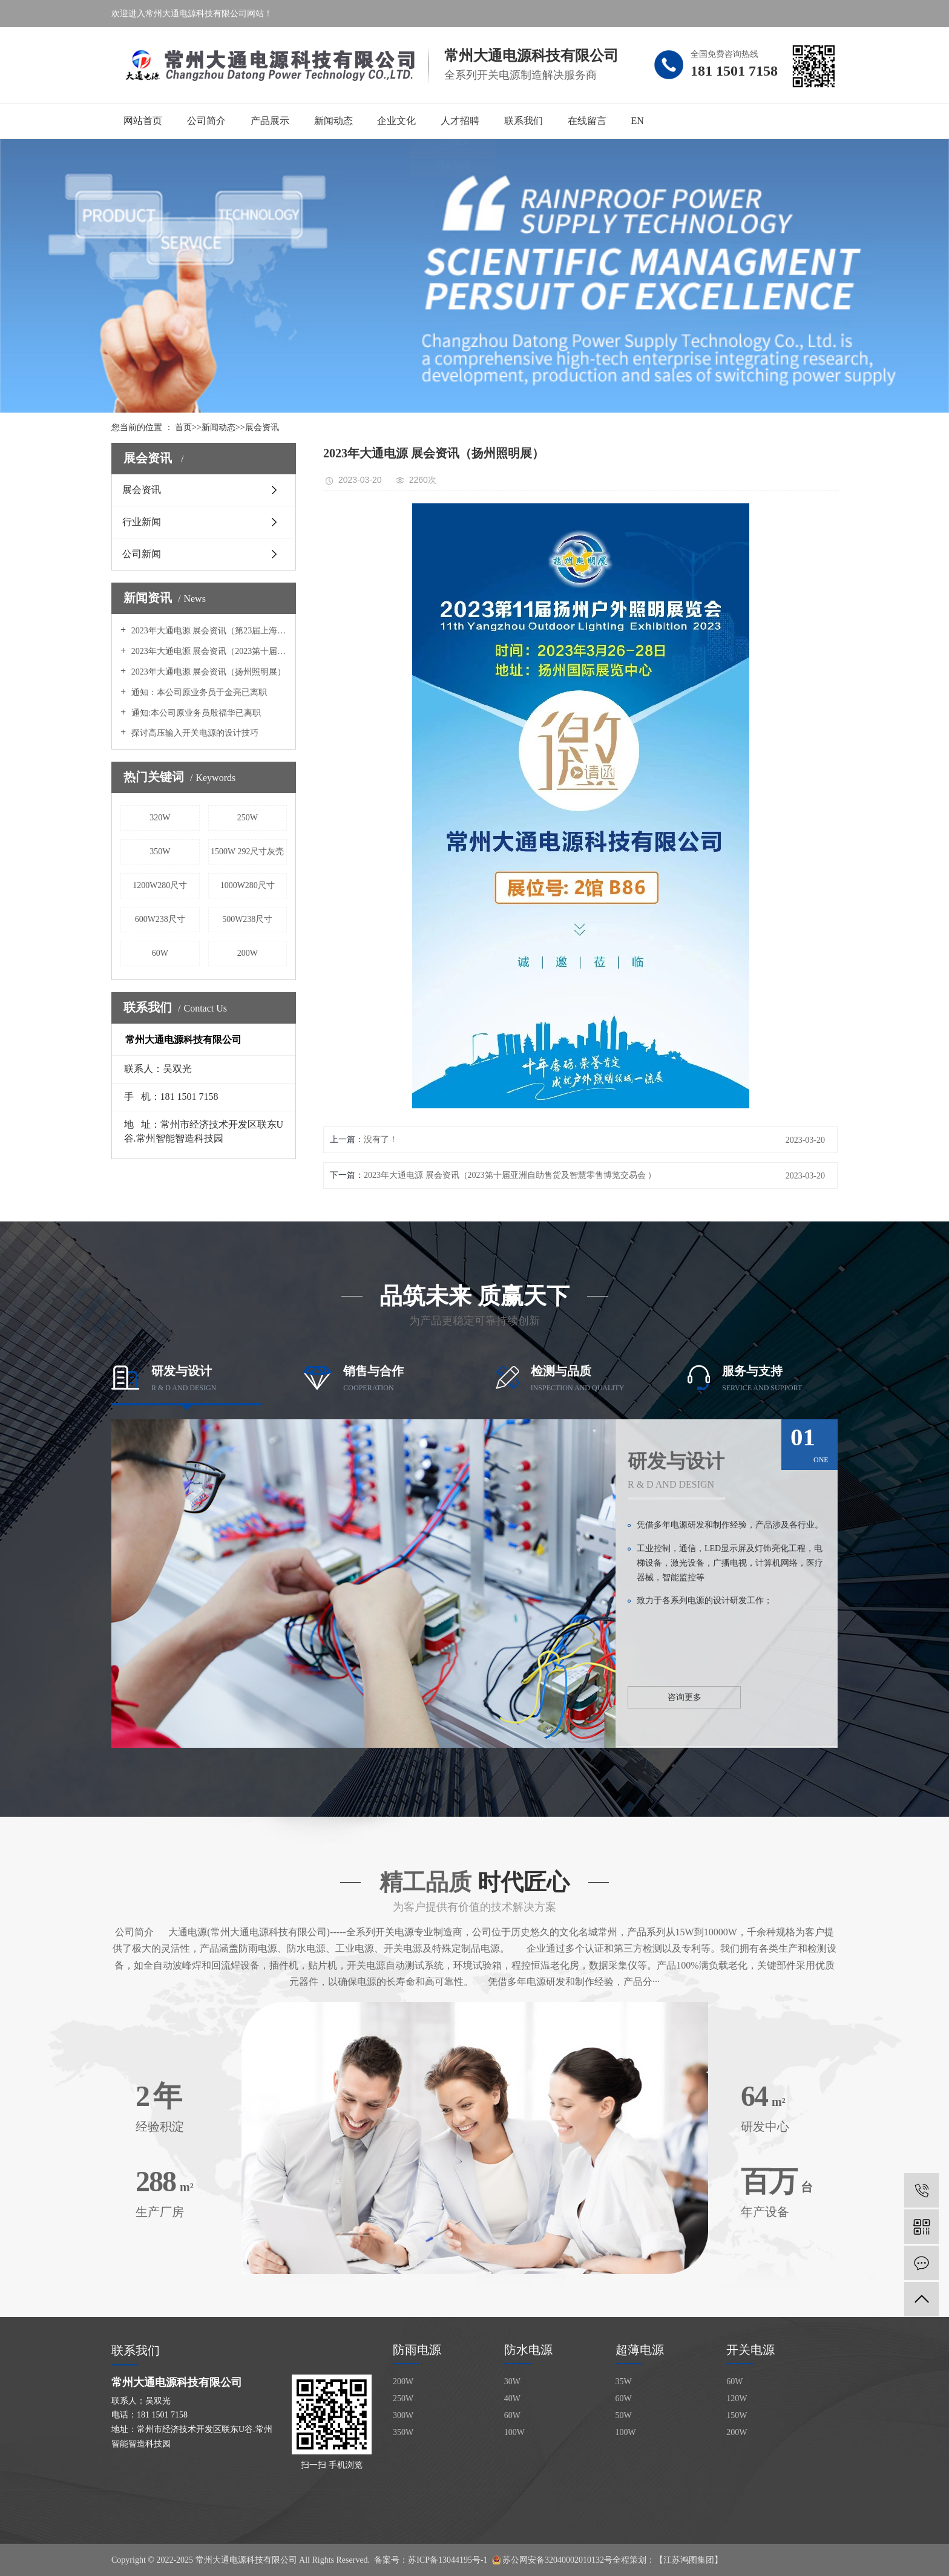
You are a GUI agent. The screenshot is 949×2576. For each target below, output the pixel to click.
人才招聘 (460, 121)
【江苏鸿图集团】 (689, 2560)
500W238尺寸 (247, 919)
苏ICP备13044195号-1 (447, 2560)
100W (514, 2432)
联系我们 (523, 121)
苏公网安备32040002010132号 (557, 2560)
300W (403, 2415)
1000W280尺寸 (247, 885)
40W (512, 2398)
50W (624, 2415)
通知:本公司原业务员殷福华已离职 (194, 713)
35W (624, 2381)
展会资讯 (262, 427)
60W (160, 953)
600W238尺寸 (160, 919)
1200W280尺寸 (160, 885)
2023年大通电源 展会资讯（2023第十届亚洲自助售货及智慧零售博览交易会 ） (208, 651)
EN (637, 121)
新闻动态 (333, 121)
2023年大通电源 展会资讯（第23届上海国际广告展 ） (208, 630)
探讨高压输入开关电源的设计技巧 (193, 732)
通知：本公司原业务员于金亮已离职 (198, 692)
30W (512, 2381)
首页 (183, 427)
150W (736, 2415)
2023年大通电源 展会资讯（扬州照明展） (207, 671)
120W (736, 2398)
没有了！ (381, 1139)
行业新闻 (141, 522)
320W (159, 817)
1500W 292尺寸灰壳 (247, 851)
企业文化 (396, 121)
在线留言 (587, 121)
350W (159, 851)
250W (247, 817)
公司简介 (206, 121)
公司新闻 (141, 554)
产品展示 (270, 121)
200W (247, 953)
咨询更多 (684, 1697)
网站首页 (142, 121)
